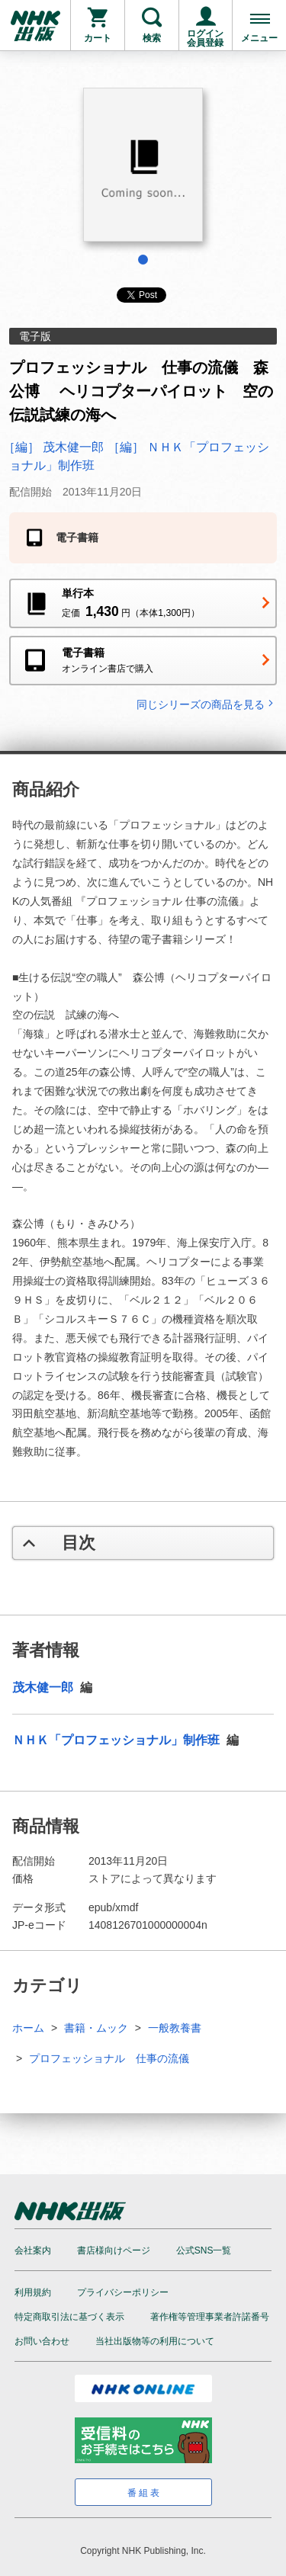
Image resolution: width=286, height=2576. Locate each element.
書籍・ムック (96, 2028)
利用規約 (32, 2292)
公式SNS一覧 (204, 2250)
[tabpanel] (143, 170)
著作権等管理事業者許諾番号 (209, 2316)
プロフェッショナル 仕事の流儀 (109, 2058)
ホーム (28, 2028)
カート (97, 38)
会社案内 (32, 2250)
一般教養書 (174, 2028)
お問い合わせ (41, 2341)
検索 (152, 38)
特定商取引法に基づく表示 (69, 2316)
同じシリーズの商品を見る (207, 704)
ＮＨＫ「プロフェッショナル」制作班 (117, 1740)
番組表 (144, 2493)
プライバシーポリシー (123, 2292)
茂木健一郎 (44, 1687)
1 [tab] (143, 260)
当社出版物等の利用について (154, 2341)
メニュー (259, 38)
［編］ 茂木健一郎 (55, 447)
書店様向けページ (113, 2250)
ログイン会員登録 (205, 38)
